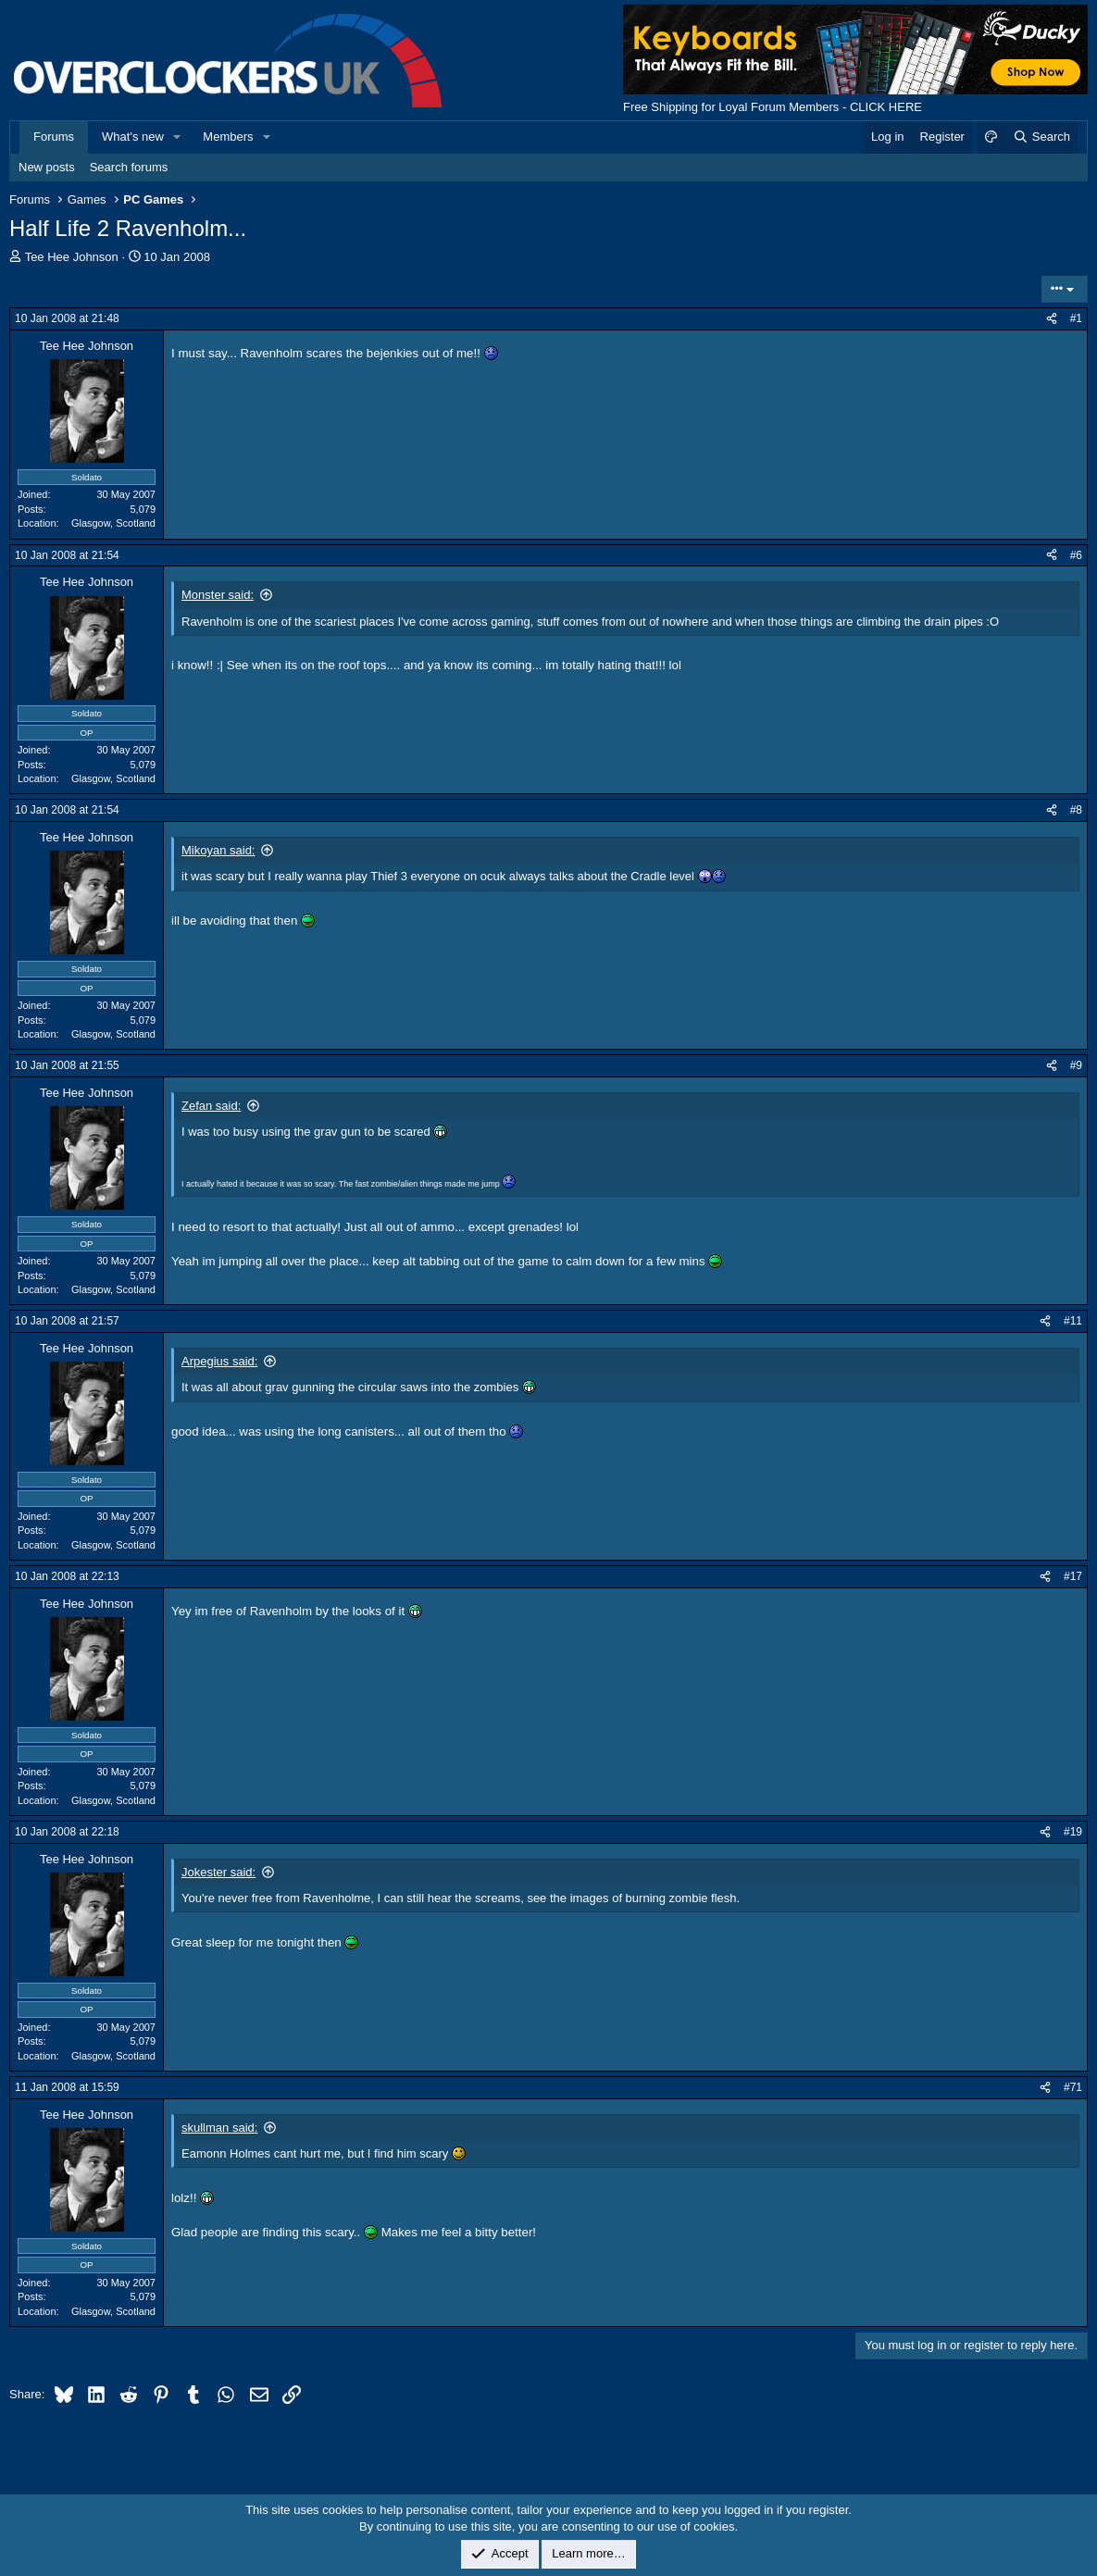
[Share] (1052, 319)
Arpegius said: (219, 1361)
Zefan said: (211, 1106)
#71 (1073, 2087)
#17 (1073, 1576)
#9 (1076, 1065)
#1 (1076, 318)
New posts (47, 167)
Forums (53, 136)
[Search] (1041, 137)
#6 (1076, 555)
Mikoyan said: (218, 850)
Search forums (129, 167)
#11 (1073, 1320)
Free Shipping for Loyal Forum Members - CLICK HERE (772, 107)
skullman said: (219, 2127)
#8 (1076, 809)
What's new (133, 136)
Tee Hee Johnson (71, 257)
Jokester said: (218, 1872)
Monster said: (217, 595)
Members (228, 136)
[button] (178, 137)
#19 (1073, 1831)
